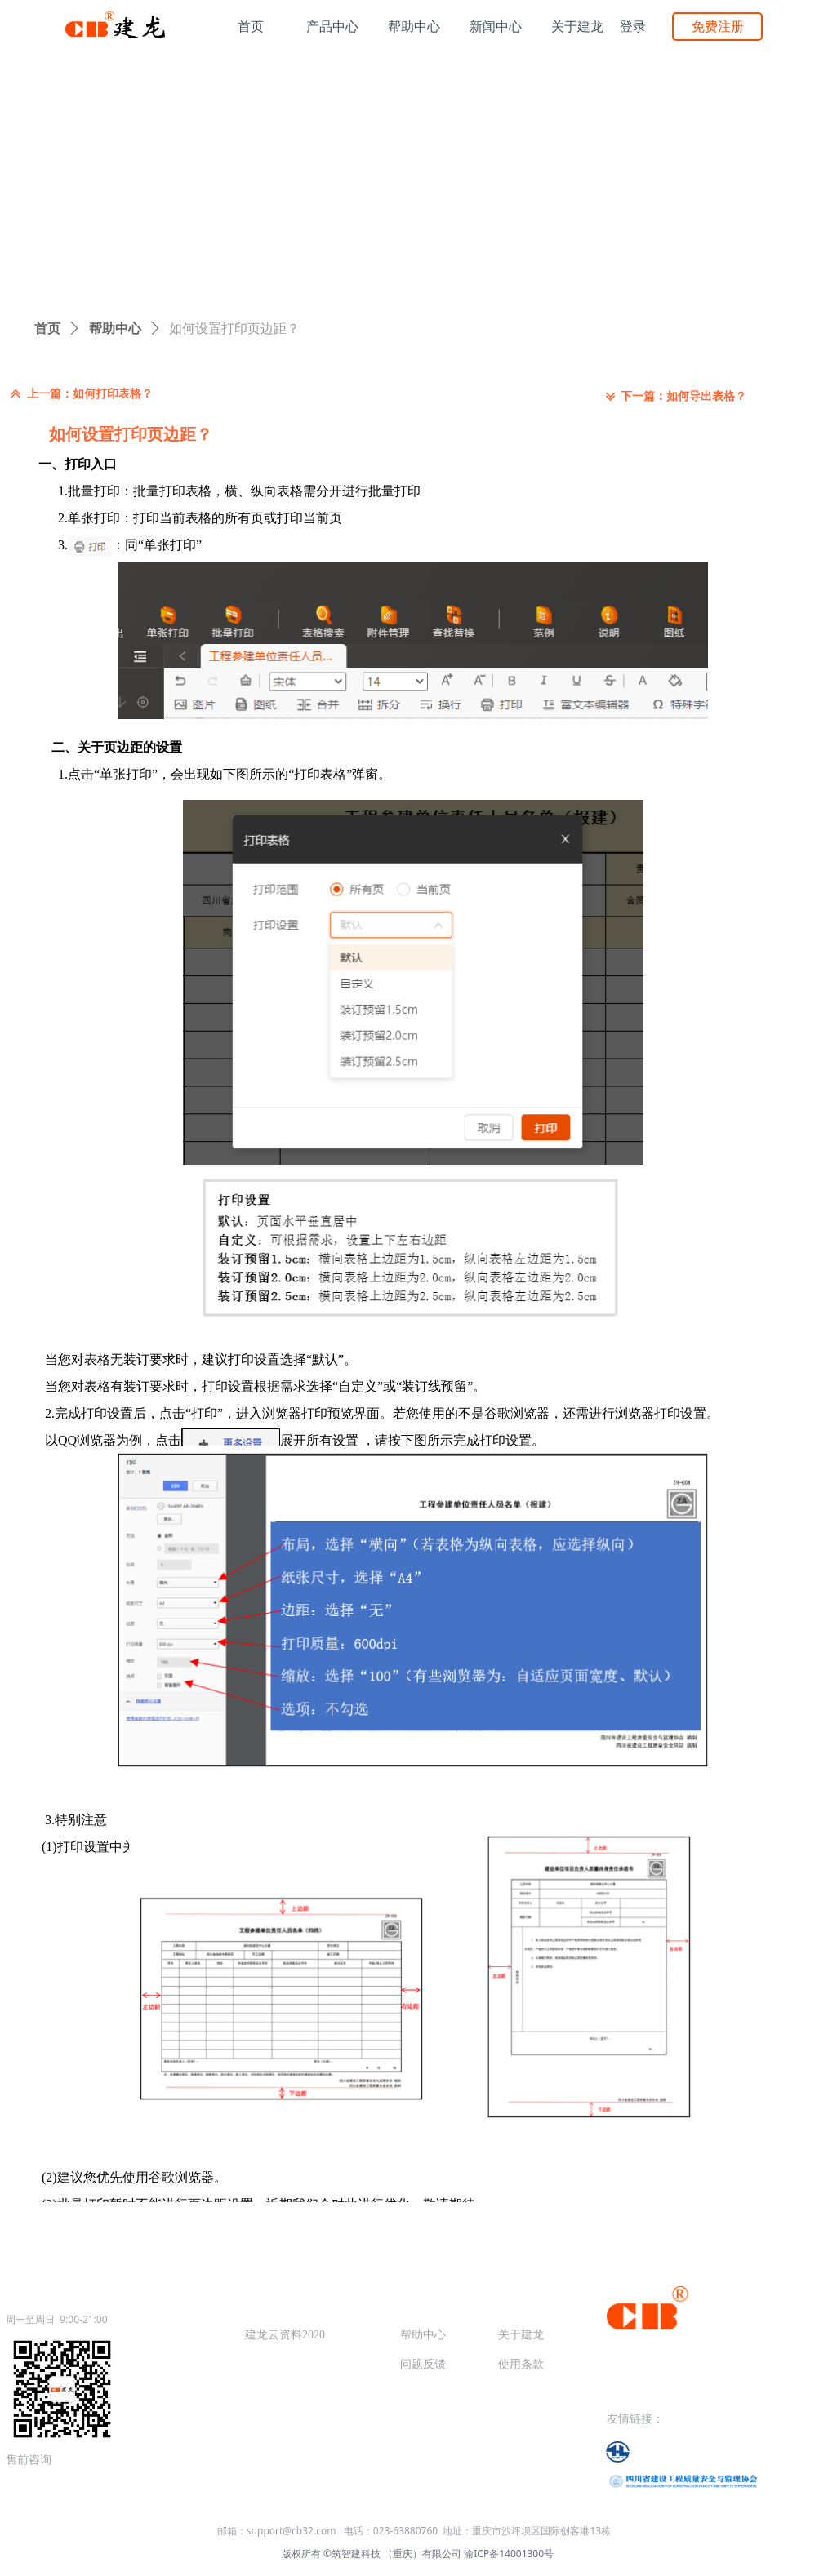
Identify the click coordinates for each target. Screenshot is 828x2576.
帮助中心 (115, 328)
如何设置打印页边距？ (234, 328)
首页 (47, 328)
